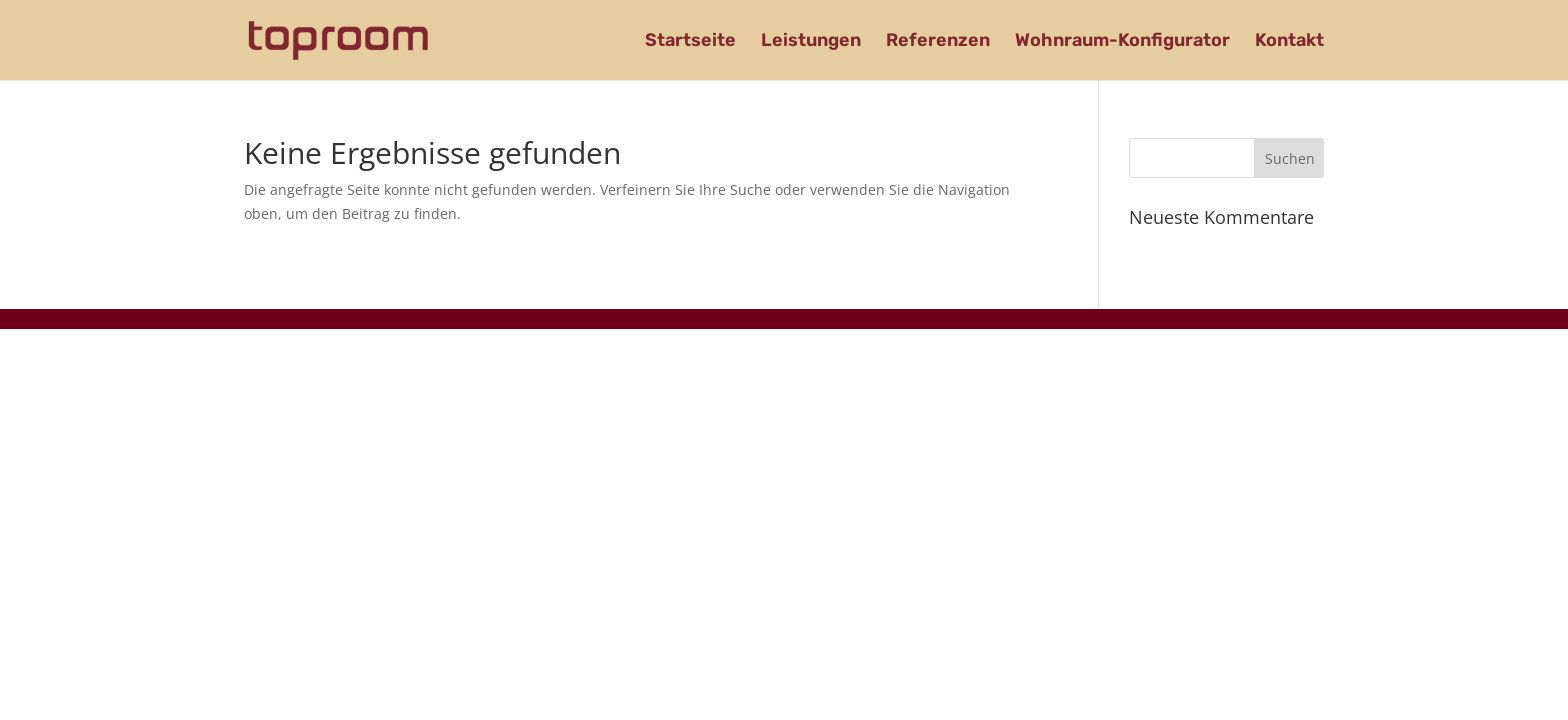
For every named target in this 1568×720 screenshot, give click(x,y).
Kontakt (1289, 42)
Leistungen (811, 42)
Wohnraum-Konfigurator (1122, 42)
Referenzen (938, 42)
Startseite (690, 42)
